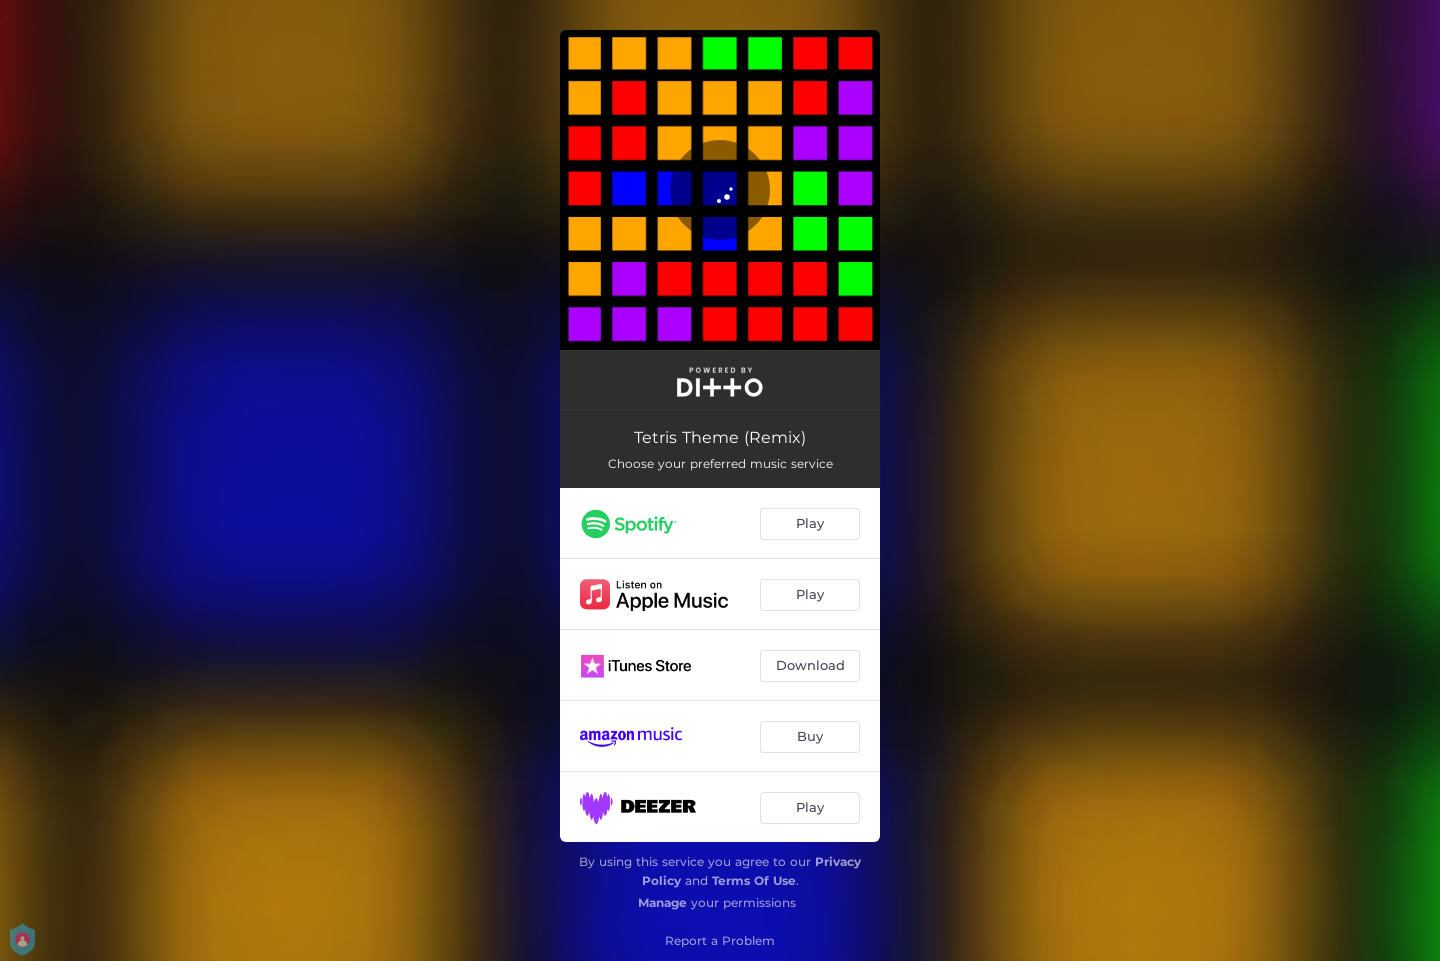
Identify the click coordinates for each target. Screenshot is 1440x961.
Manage (662, 902)
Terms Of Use (754, 880)
